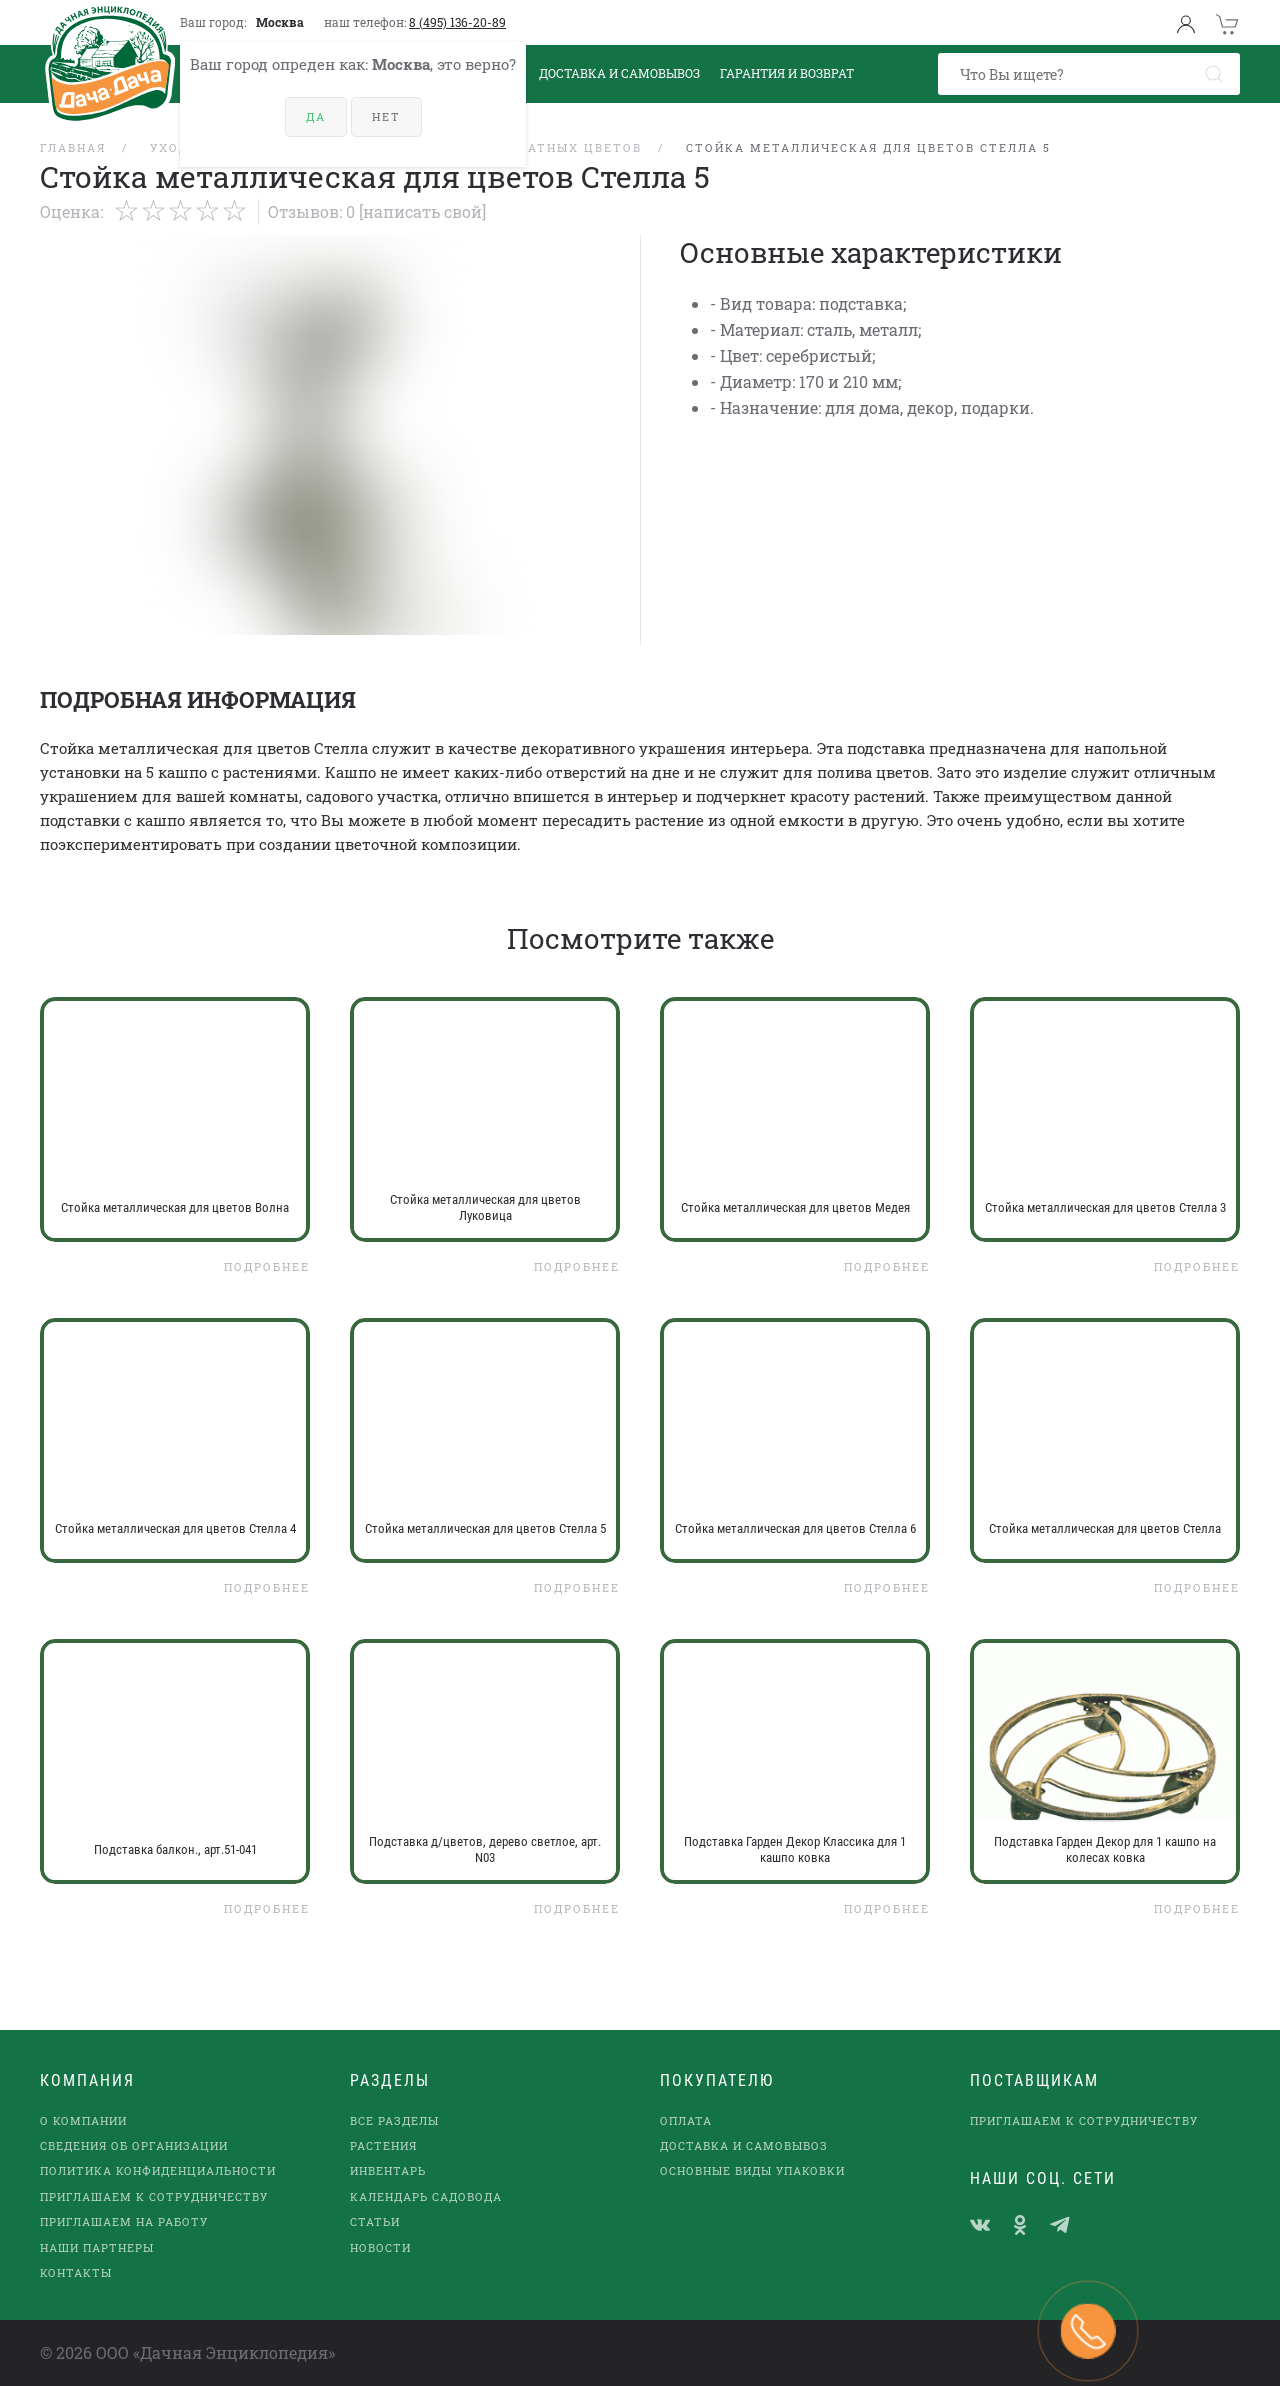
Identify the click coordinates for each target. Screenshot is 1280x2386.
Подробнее (267, 1266)
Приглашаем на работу (124, 2221)
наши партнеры (97, 2247)
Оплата (686, 2120)
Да (316, 116)
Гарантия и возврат (787, 73)
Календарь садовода (426, 2196)
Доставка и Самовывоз (619, 73)
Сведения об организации (134, 2145)
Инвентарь (388, 2170)
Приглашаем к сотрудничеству (154, 2196)
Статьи (375, 2221)
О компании (83, 2120)
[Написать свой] (422, 211)
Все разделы (394, 2120)
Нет (386, 116)
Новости (380, 2247)
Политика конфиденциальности (158, 2170)
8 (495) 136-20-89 (457, 22)
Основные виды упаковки (752, 2170)
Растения (383, 2145)
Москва (280, 22)
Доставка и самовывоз (744, 2145)
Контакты (76, 2272)
